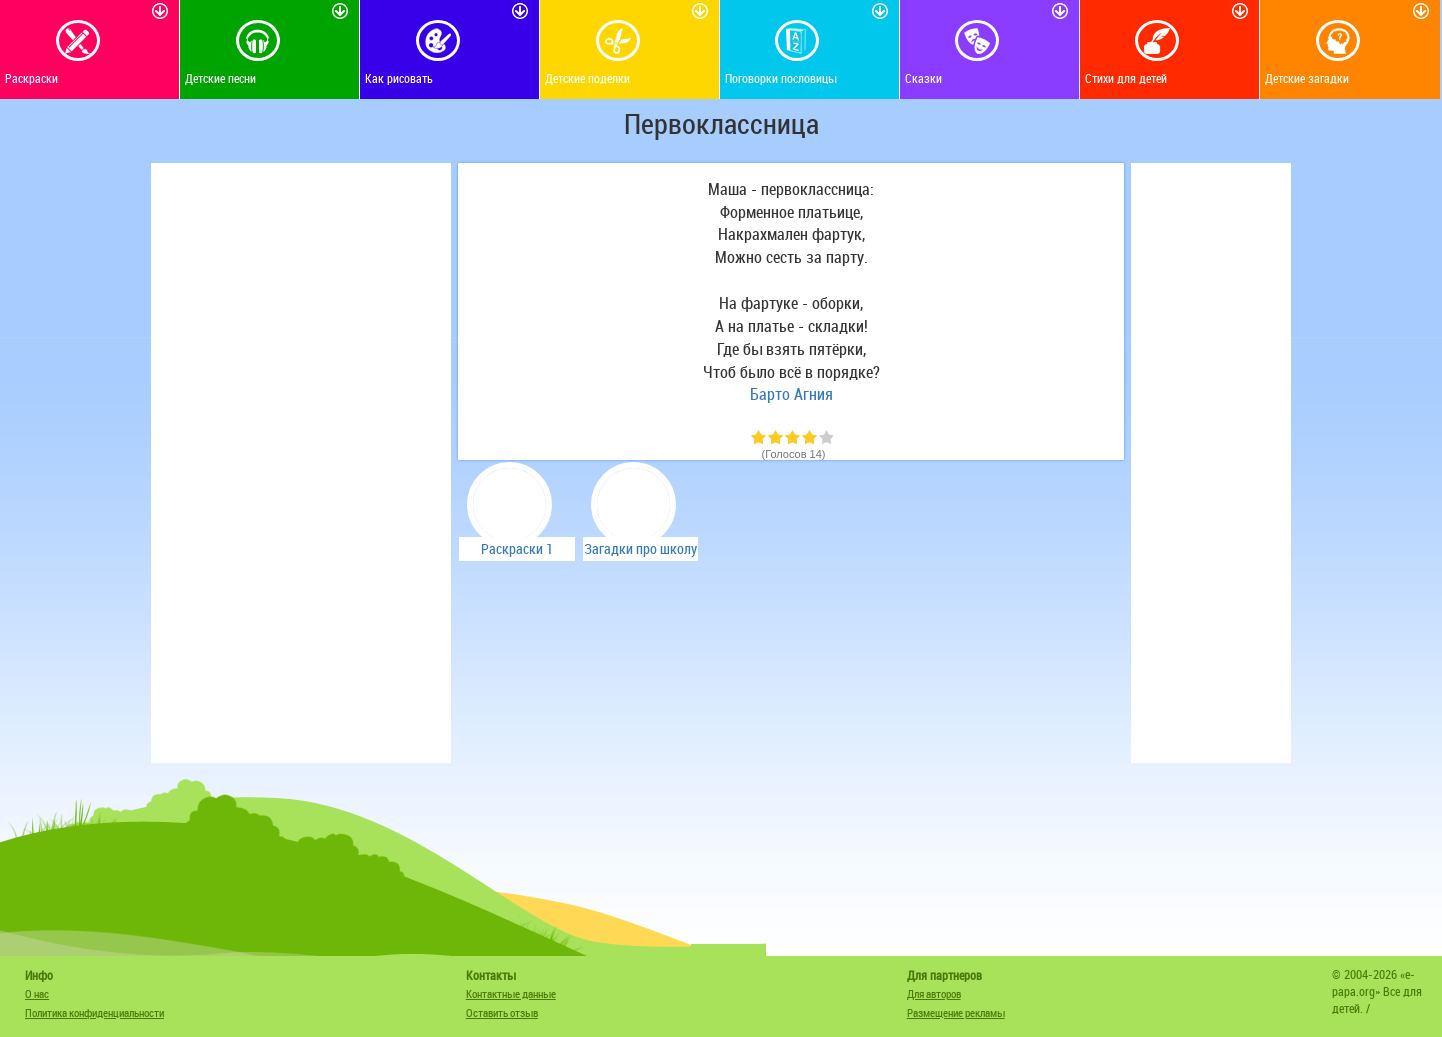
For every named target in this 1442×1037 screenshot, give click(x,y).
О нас (37, 993)
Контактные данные (511, 993)
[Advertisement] (301, 463)
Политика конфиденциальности (94, 1012)
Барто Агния (791, 394)
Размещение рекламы (956, 1012)
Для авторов (934, 993)
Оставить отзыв (502, 1012)
